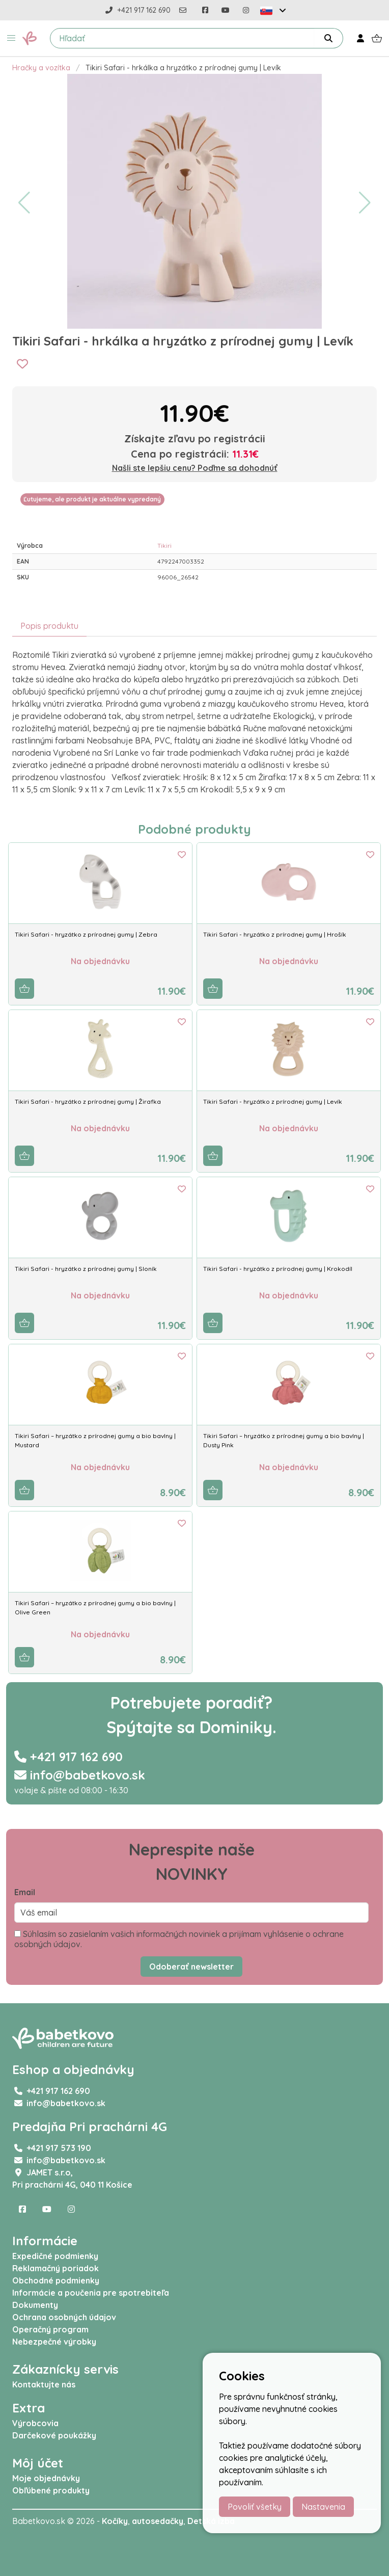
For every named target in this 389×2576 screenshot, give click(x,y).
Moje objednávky (46, 2478)
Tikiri (164, 545)
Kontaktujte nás (43, 2384)
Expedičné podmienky (55, 2256)
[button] (11, 38)
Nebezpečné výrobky (54, 2341)
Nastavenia (323, 2507)
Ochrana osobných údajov (64, 2317)
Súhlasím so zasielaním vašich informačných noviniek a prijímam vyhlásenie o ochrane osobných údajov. (179, 1939)
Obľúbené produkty (51, 2490)
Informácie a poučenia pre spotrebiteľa (90, 2293)
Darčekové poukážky (54, 2435)
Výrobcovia (35, 2423)
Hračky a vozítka (41, 67)
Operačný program (50, 2329)
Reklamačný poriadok (55, 2268)
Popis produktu (49, 626)
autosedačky (157, 2521)
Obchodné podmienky (55, 2280)
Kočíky (115, 2521)
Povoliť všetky (255, 2507)
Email (24, 1892)
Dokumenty (35, 2305)
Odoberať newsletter (191, 1966)
